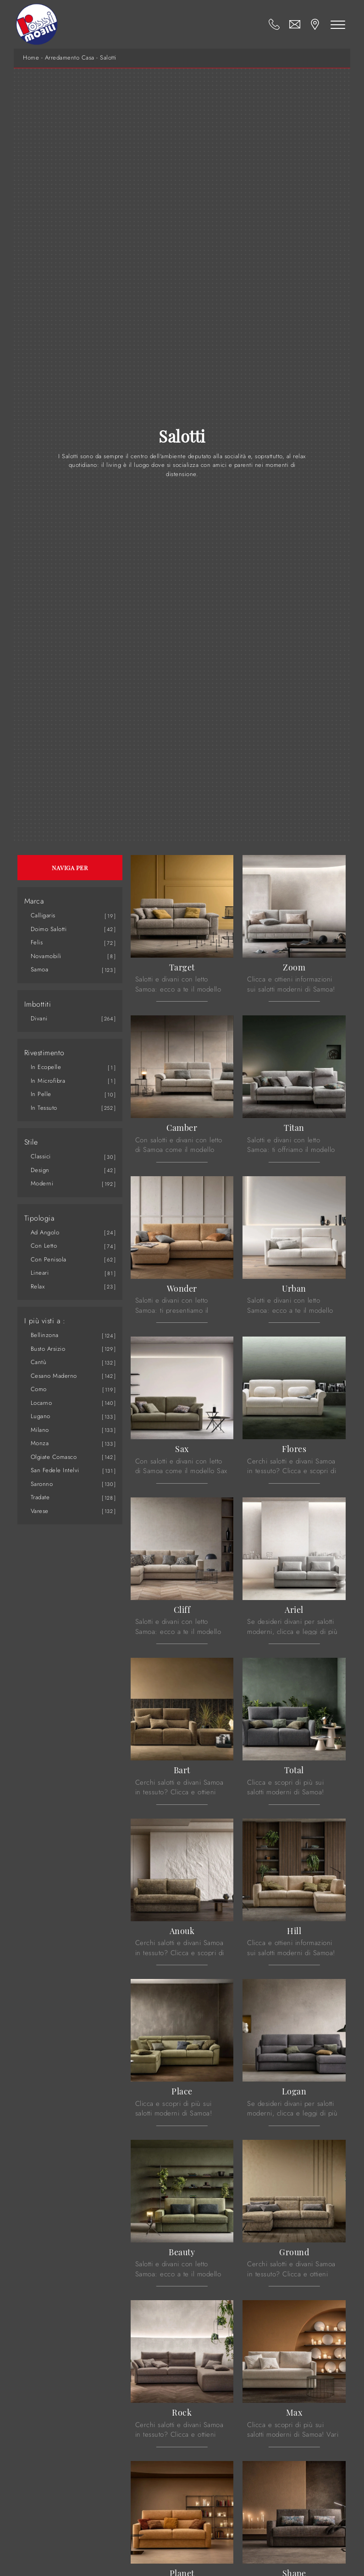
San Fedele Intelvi (55, 1470)
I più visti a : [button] (45, 1321)
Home (31, 58)
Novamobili (46, 956)
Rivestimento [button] (44, 1053)
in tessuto (44, 1107)
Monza (40, 1443)
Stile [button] (31, 1142)
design (40, 1170)
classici (41, 1156)
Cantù (39, 1362)
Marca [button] (34, 901)
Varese (40, 1511)
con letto (44, 1245)
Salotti (108, 58)
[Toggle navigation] (338, 24)
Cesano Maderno (54, 1375)
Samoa (40, 969)
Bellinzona (45, 1335)
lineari (40, 1272)
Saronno (42, 1484)
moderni (42, 1183)
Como (39, 1389)
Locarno (41, 1402)
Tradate (40, 1497)
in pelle (41, 1094)
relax (38, 1286)
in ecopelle (46, 1067)
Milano (40, 1429)
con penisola (48, 1259)
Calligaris (43, 915)
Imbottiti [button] (37, 1004)
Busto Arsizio (48, 1348)
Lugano (40, 1416)
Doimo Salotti (49, 929)
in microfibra (48, 1080)
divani (39, 1018)
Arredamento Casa (69, 58)
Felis (37, 942)
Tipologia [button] (39, 1218)
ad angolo (45, 1232)
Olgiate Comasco (54, 1456)
